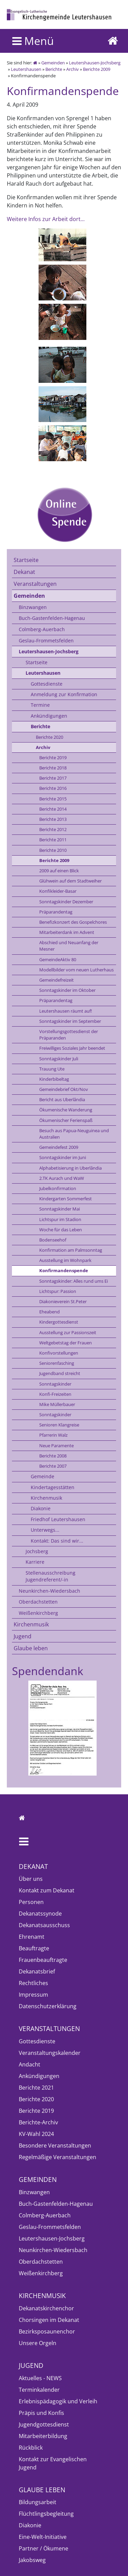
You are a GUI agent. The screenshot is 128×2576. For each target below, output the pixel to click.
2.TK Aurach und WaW (61, 1178)
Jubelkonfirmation (57, 1188)
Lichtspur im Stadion (60, 1219)
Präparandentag (55, 912)
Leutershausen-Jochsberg (94, 63)
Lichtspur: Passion (57, 1291)
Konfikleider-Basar (57, 891)
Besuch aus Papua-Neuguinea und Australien (74, 1133)
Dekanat (24, 572)
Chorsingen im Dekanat (49, 2320)
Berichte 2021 (36, 2087)
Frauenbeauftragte (43, 1960)
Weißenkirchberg (38, 1613)
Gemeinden (53, 63)
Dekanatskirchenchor (46, 2308)
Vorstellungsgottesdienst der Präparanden (68, 1034)
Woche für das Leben (60, 1230)
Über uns (31, 1879)
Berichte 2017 (53, 778)
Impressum (33, 1994)
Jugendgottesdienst (44, 2424)
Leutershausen (26, 69)
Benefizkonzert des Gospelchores (73, 922)
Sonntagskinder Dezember (66, 902)
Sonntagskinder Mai (59, 1209)
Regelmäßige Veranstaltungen (57, 2157)
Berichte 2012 (53, 829)
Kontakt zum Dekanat (46, 1890)
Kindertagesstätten (52, 1487)
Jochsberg (37, 1551)
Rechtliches (33, 1983)
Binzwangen (33, 607)
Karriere (35, 1562)
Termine (40, 705)
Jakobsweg (32, 2560)
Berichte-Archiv (38, 2122)
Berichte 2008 (53, 1456)
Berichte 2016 (53, 788)
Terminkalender (39, 2389)
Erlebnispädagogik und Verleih (58, 2401)
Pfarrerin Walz (53, 1435)
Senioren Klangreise (59, 1425)
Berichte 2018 (53, 768)
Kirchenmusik (46, 1498)
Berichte (53, 69)
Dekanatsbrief (37, 1971)
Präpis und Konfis (41, 2413)
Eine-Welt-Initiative (43, 2537)
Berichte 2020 (49, 737)
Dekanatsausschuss (44, 1925)
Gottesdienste (46, 684)
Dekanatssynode (40, 1913)
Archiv (72, 69)
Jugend (22, 1636)
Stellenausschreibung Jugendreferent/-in (50, 1576)
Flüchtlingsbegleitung (46, 2513)
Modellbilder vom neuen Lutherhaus (76, 970)
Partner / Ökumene (43, 2548)
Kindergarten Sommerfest (65, 1199)
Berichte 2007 (53, 1466)
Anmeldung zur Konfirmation (64, 694)
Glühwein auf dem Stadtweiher (70, 881)
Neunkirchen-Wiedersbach (49, 1591)
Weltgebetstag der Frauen (65, 1343)
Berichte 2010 (53, 850)
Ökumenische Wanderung (65, 1110)
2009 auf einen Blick (59, 871)
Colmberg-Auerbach (42, 629)
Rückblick (31, 2447)
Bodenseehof (52, 1240)
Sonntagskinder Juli (58, 1059)
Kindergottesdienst (58, 1322)
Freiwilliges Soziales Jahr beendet (72, 1048)
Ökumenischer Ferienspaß (66, 1120)
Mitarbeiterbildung (43, 2436)
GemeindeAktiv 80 (57, 959)
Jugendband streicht (59, 1373)
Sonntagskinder (55, 1384)
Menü (33, 40)
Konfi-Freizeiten (55, 1394)
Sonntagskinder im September (70, 1021)
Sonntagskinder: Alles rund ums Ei (73, 1281)
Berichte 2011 (53, 840)
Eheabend (49, 1312)
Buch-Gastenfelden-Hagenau (52, 618)
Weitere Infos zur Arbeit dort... (46, 219)
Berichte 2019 (53, 757)
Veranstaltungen (35, 584)
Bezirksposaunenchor (47, 2331)
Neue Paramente (56, 1445)
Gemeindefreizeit (56, 980)
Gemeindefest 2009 (58, 1147)
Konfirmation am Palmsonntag (70, 1250)
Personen (31, 1902)
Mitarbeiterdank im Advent (66, 932)
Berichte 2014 (53, 809)
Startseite (26, 560)
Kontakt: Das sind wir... (57, 1540)
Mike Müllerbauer (57, 1404)
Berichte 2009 (96, 69)
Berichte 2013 (53, 819)
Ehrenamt (31, 1936)
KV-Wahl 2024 (36, 2134)
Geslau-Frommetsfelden (46, 640)
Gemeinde (42, 1476)
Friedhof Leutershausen (58, 1519)
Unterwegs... (45, 1530)
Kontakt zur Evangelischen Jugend (53, 2463)
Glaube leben (31, 1648)
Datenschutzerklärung (47, 2006)
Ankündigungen (49, 716)
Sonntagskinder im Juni (62, 1157)
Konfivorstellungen (58, 1353)
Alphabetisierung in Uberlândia (70, 1168)
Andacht (29, 2064)
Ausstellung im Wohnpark (65, 1260)
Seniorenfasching (56, 1363)
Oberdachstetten (38, 1601)
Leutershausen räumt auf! (65, 1011)
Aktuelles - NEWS (40, 2378)
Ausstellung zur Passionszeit (67, 1332)
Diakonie (41, 1508)
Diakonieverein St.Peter (63, 1301)
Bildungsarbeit (37, 2502)
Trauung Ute (52, 1069)
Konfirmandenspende (63, 1270)
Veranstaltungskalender (50, 2053)
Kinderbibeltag (54, 1079)
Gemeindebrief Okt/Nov (63, 1089)
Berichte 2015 (53, 799)
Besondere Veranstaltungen (55, 2145)
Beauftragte (34, 1948)
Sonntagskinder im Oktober (67, 990)
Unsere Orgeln (37, 2343)
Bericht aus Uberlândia (62, 1099)
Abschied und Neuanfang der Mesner (68, 945)
